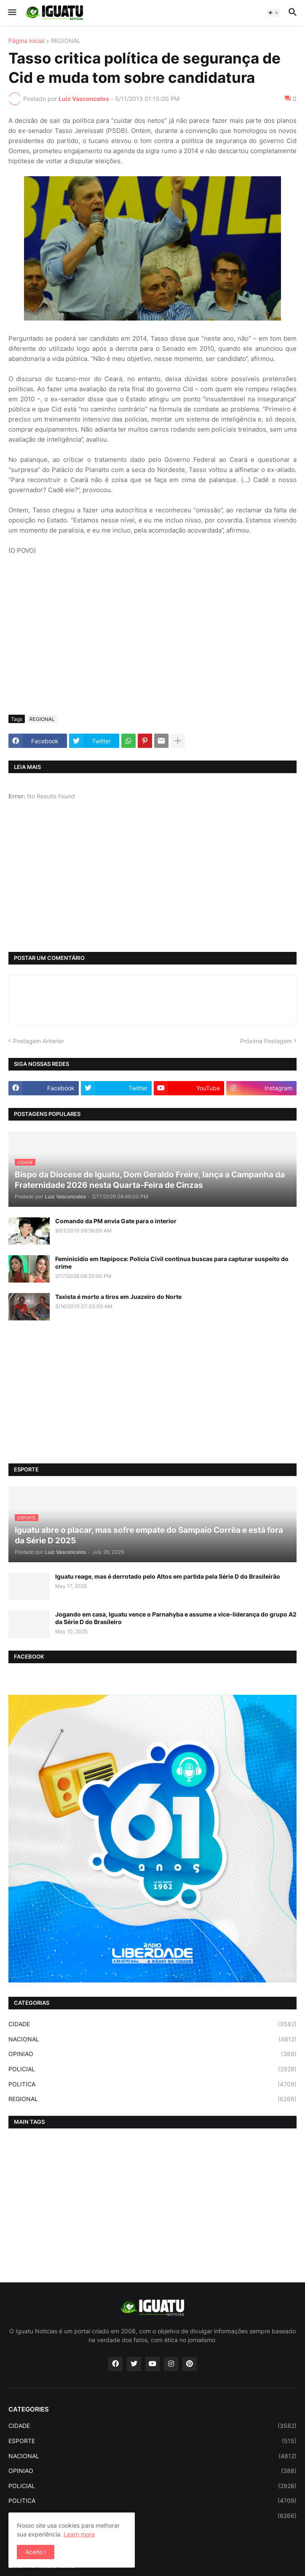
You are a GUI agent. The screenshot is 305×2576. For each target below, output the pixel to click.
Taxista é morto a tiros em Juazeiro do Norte (118, 1296)
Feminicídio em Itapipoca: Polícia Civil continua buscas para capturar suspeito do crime (172, 1262)
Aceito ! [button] (35, 2551)
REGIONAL (65, 41)
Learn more (79, 2534)
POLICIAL (152, 2069)
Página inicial (26, 41)
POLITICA (152, 2084)
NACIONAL (152, 2039)
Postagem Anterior (38, 1040)
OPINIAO (152, 2054)
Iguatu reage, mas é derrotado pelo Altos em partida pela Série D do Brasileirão (167, 1576)
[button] (11, 12)
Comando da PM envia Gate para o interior (116, 1220)
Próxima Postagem (266, 1040)
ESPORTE (152, 2441)
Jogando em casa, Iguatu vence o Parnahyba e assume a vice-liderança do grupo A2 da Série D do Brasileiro (176, 1618)
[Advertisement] (152, 645)
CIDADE (152, 2024)
